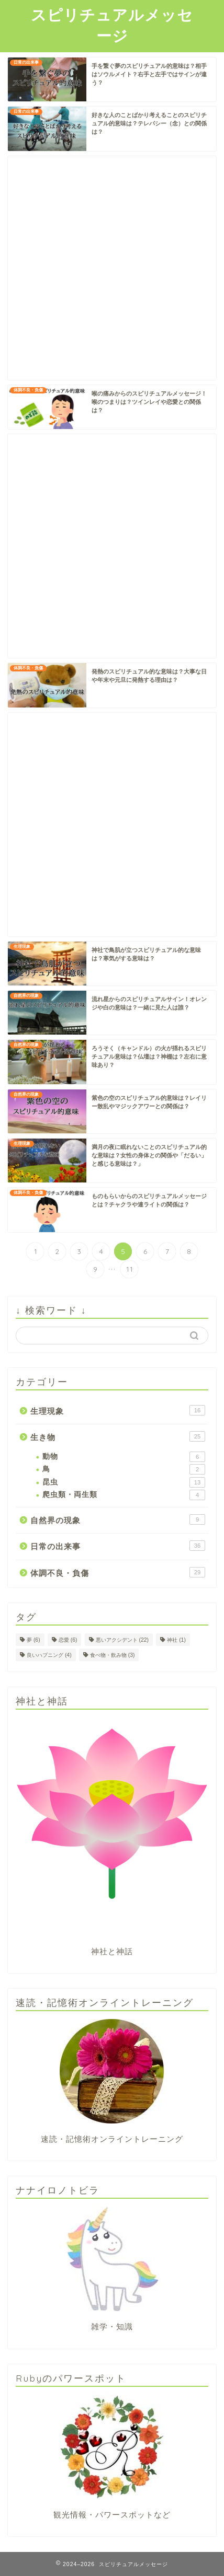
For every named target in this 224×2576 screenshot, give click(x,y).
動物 (123, 1457)
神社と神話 (112, 1951)
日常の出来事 (117, 1545)
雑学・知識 (112, 2326)
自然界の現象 (117, 1519)
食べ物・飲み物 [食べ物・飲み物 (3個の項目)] (112, 1655)
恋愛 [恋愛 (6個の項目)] (68, 1640)
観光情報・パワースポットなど (112, 2514)
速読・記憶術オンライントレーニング (112, 2138)
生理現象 (117, 1410)
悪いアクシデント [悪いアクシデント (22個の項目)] (122, 1640)
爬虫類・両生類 (123, 1495)
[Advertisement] (112, 268)
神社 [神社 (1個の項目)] (176, 1640)
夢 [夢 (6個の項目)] (33, 1640)
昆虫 (123, 1482)
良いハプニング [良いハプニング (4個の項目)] (49, 1655)
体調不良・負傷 (117, 1572)
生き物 (117, 1436)
